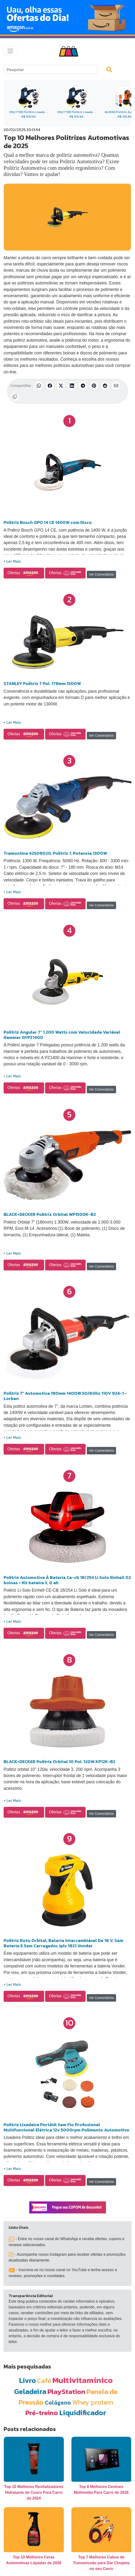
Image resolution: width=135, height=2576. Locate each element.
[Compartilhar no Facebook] (49, 385)
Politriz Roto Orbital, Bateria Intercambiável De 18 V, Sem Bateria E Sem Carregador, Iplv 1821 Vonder (63, 1943)
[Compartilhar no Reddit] (105, 385)
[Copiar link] (14, 396)
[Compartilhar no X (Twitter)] (60, 385)
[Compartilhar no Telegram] (83, 385)
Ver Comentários (101, 574)
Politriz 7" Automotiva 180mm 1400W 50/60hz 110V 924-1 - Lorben (65, 1396)
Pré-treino (41, 2412)
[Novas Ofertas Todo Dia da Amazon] (67, 17)
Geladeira (30, 2391)
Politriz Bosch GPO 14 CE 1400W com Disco (48, 522)
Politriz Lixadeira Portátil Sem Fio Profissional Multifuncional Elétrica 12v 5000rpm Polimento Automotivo (66, 2127)
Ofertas (23, 573)
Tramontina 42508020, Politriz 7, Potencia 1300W (55, 853)
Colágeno (58, 2402)
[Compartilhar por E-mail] (116, 385)
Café (44, 2380)
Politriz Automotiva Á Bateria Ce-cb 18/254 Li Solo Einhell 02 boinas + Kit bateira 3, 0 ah (67, 1580)
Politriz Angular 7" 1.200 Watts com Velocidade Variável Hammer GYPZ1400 (62, 1035)
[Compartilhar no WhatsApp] (38, 385)
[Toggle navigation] (10, 51)
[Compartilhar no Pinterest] (94, 385)
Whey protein (92, 2402)
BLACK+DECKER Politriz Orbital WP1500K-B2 (50, 1214)
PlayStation (66, 2391)
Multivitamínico (82, 2380)
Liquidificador (82, 2412)
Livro (27, 2380)
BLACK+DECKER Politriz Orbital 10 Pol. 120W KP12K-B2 (59, 1761)
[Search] (51, 69)
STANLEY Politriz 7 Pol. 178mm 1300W (42, 683)
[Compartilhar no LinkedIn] (71, 385)
